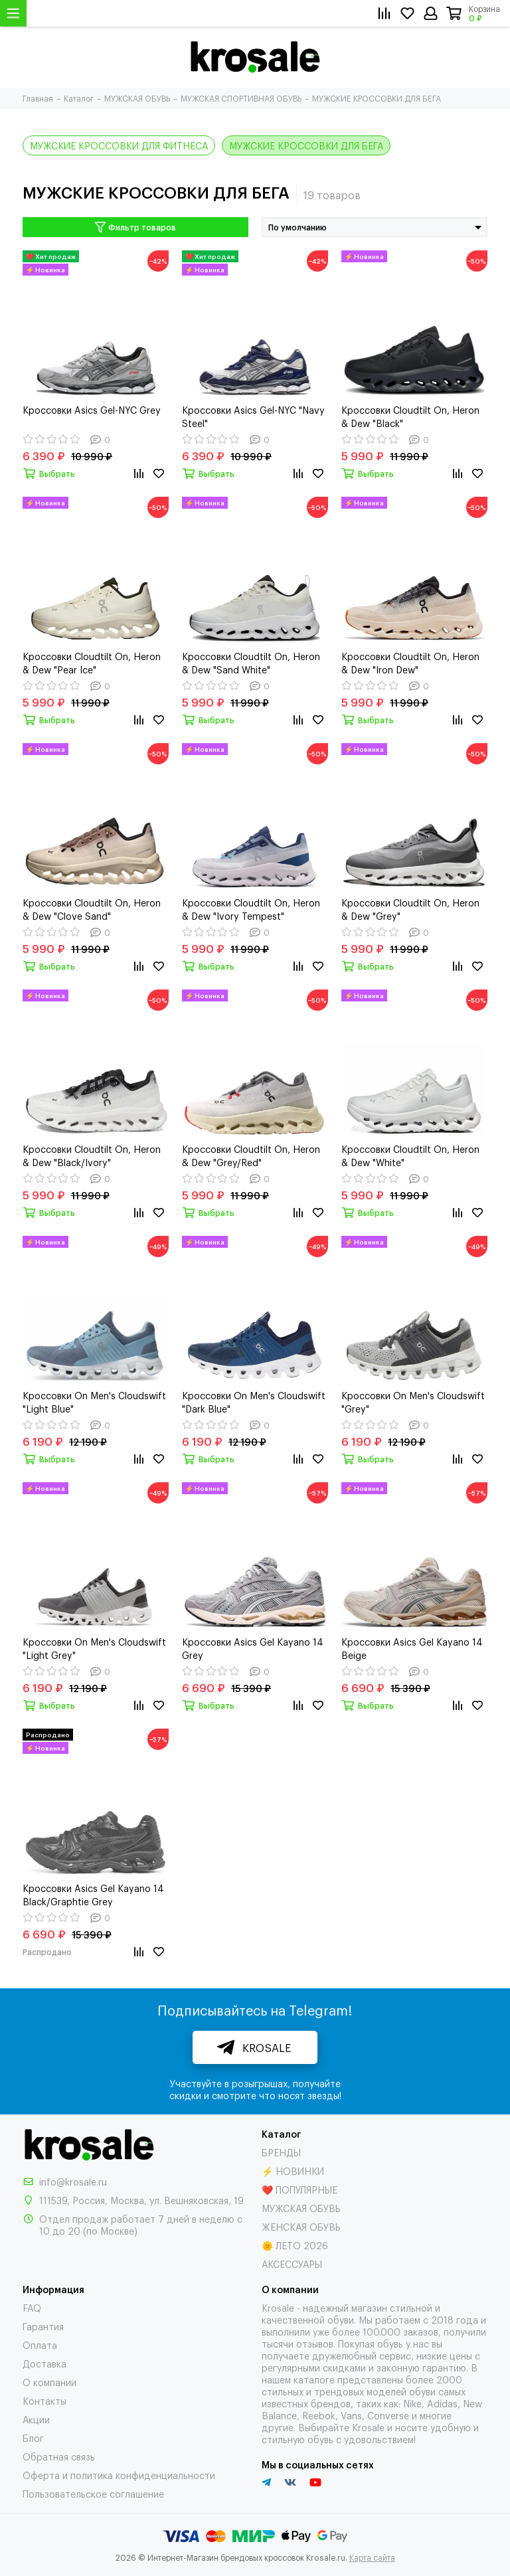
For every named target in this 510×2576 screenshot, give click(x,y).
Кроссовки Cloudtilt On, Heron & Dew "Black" (410, 416)
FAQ (32, 2307)
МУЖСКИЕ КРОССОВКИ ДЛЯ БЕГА (306, 145)
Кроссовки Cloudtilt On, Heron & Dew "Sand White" (251, 662)
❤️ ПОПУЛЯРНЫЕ (299, 2189)
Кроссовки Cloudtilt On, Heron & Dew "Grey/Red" (251, 1155)
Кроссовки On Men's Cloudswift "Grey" (413, 1402)
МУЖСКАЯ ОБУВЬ (301, 2207)
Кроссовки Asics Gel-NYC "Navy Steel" (253, 416)
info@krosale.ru (73, 2181)
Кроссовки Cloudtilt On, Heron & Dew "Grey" (410, 909)
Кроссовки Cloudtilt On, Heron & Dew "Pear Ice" (92, 662)
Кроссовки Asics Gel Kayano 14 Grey (252, 1648)
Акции (36, 2419)
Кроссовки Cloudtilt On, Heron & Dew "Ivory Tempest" (251, 909)
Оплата (40, 2344)
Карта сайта (372, 2557)
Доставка (44, 2363)
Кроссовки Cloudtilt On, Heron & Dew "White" (410, 1155)
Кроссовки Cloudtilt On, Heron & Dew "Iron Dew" (410, 662)
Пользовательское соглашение (93, 2493)
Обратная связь (59, 2456)
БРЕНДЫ (281, 2152)
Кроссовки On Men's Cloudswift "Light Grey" (94, 1648)
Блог (33, 2437)
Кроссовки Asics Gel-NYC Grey (92, 409)
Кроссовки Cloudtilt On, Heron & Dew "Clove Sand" (92, 909)
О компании (49, 2381)
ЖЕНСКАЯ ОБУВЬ (301, 2226)
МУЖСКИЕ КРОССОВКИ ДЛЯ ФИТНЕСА (119, 145)
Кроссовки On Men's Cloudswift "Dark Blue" (253, 1402)
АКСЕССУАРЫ (292, 2263)
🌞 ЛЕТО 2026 (295, 2245)
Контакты (44, 2400)
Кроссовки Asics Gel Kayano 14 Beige (412, 1648)
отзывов (314, 2343)
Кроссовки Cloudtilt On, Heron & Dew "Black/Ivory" (92, 1155)
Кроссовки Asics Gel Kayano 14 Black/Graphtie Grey (93, 1894)
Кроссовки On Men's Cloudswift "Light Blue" (94, 1402)
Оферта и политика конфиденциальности (119, 2474)
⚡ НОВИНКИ (293, 2170)
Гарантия (43, 2326)
